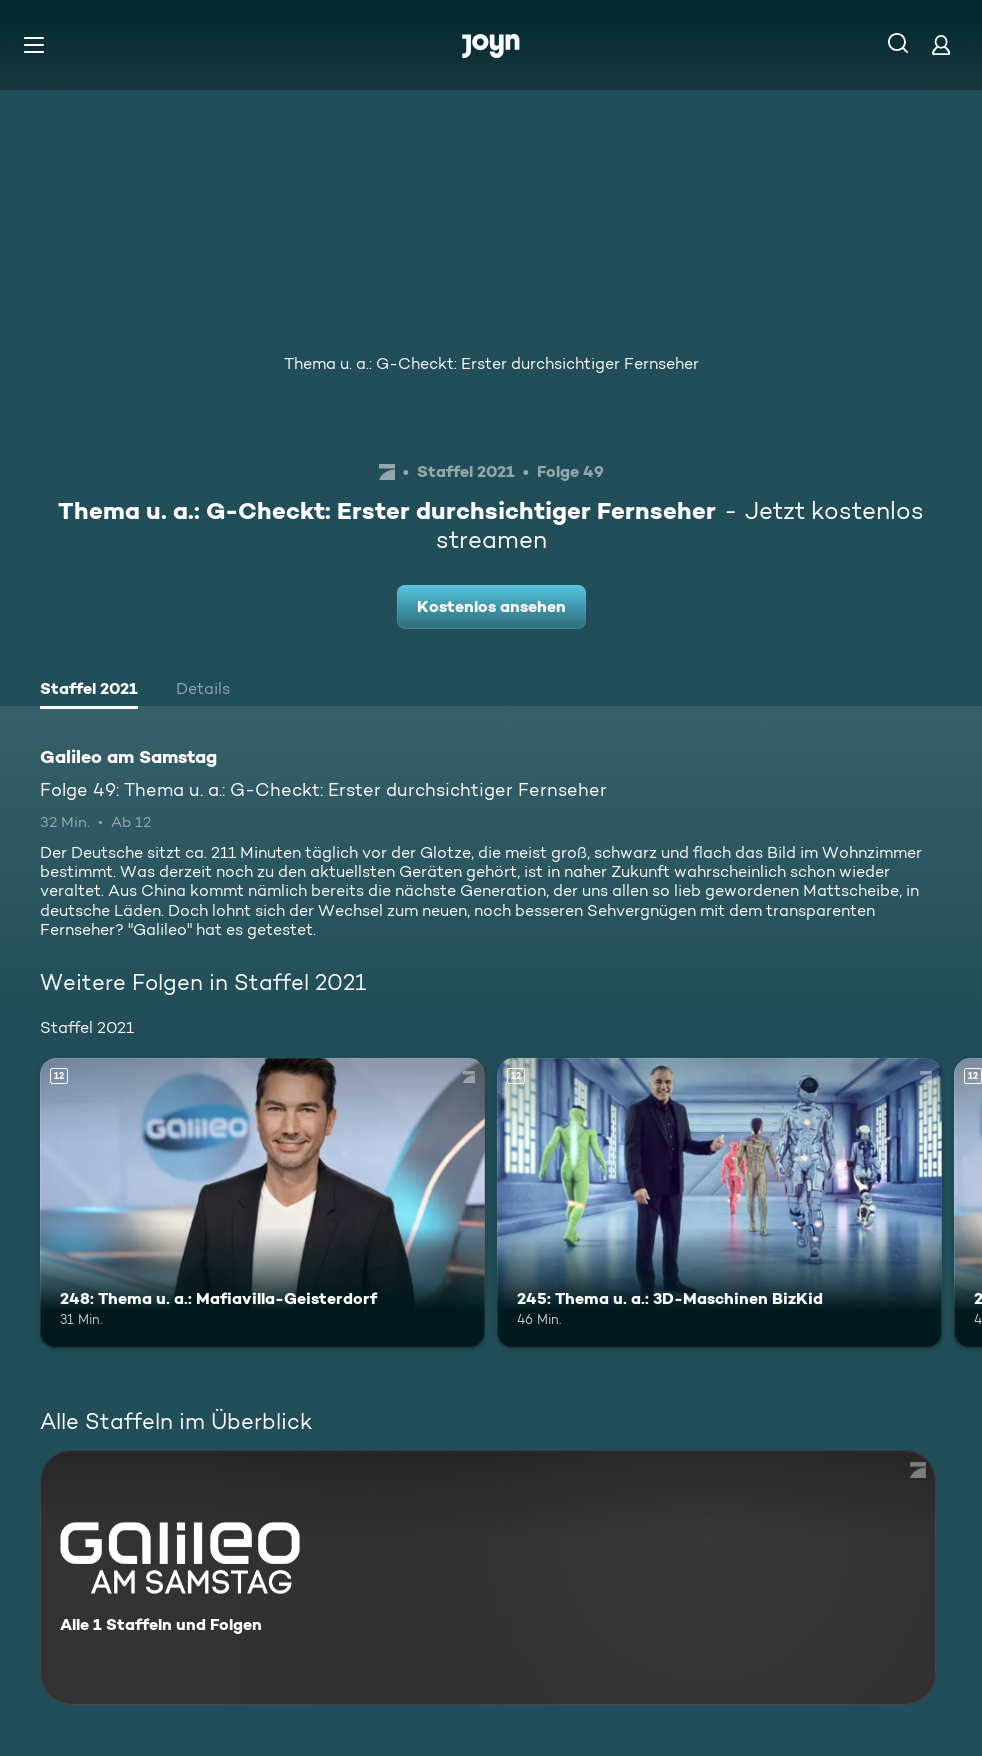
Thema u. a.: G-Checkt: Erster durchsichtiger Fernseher (491, 363)
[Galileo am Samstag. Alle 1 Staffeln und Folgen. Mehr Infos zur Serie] (488, 1577)
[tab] (89, 691)
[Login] (941, 44)
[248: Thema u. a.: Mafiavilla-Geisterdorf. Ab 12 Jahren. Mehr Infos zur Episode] (262, 1202)
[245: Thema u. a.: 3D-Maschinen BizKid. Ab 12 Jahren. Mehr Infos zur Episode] (719, 1202)
